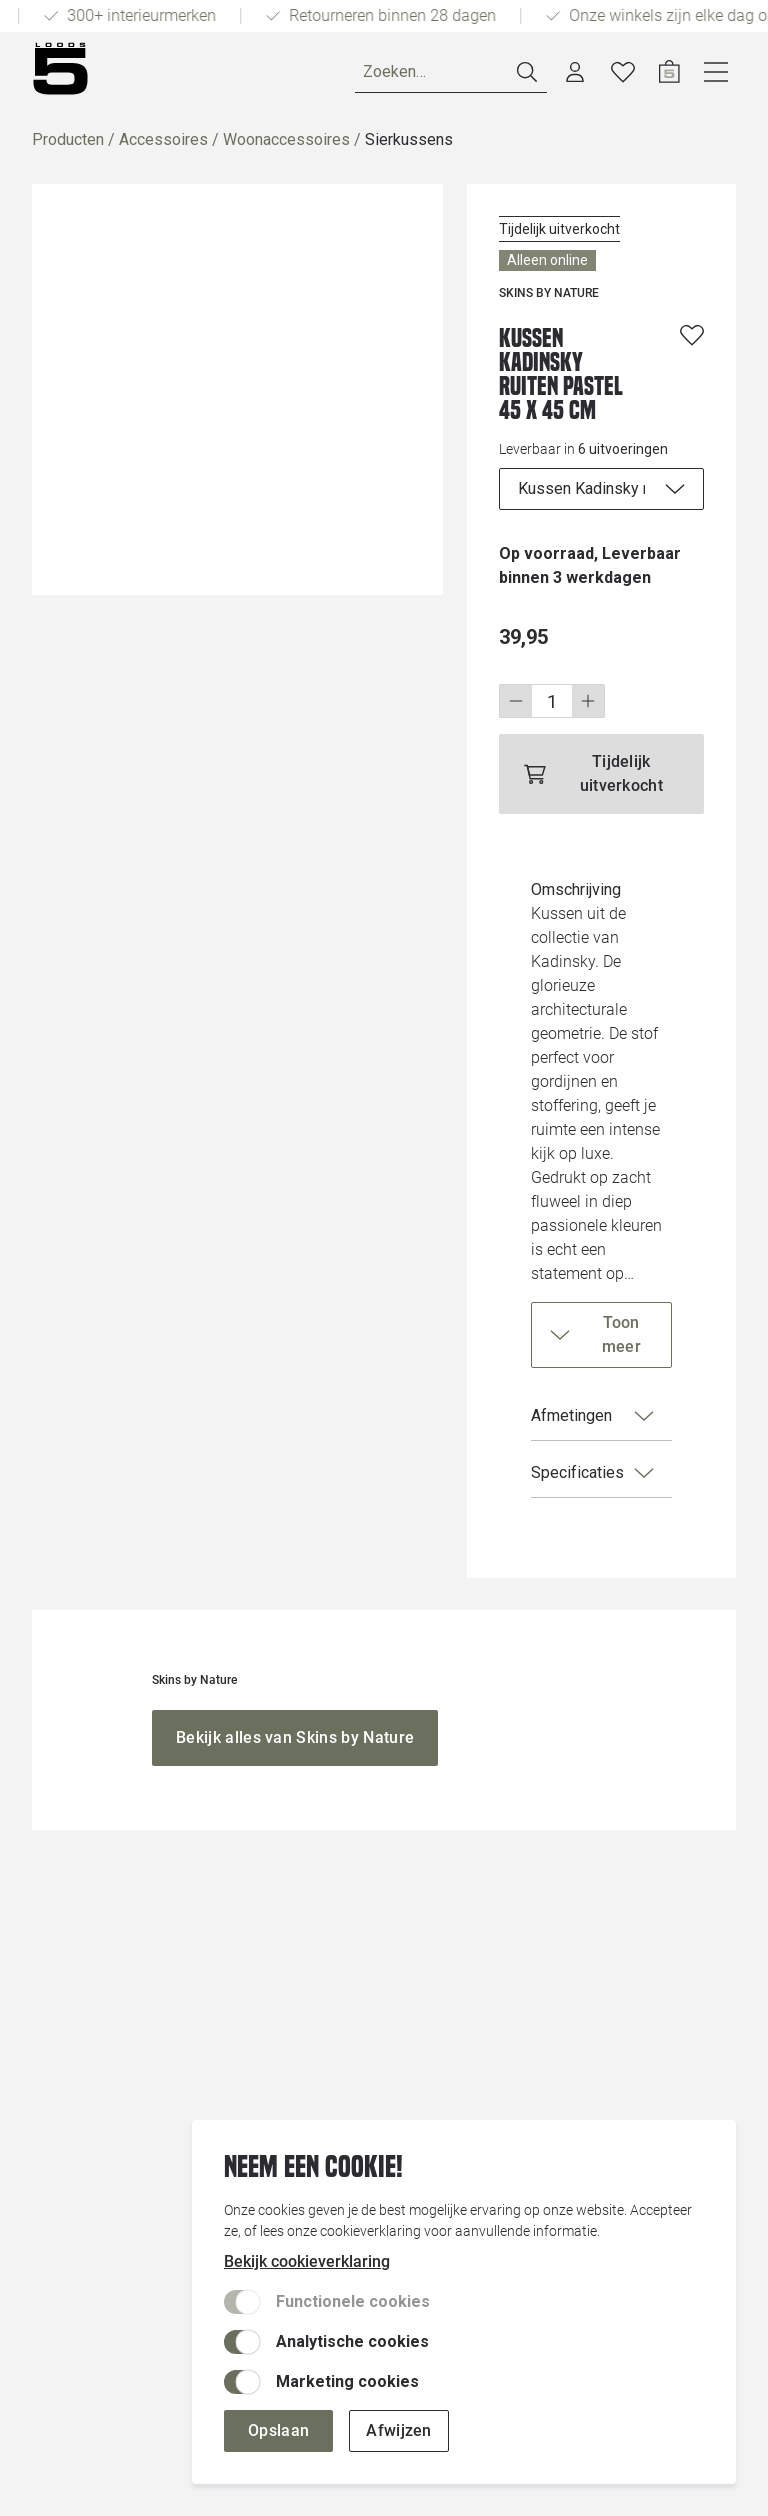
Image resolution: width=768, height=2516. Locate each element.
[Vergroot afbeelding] (237, 389)
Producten (68, 139)
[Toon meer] (601, 1335)
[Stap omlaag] (515, 701)
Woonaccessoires (286, 139)
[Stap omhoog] (588, 701)
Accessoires (163, 139)
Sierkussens (409, 139)
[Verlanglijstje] (623, 72)
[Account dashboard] (575, 72)
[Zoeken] (451, 72)
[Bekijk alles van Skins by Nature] (295, 1738)
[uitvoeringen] (601, 489)
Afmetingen (593, 1416)
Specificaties (593, 1473)
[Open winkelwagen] (669, 72)
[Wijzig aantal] (552, 701)
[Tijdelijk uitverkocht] (601, 774)
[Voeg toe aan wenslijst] (692, 335)
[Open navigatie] (716, 72)
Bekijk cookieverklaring (307, 2261)
